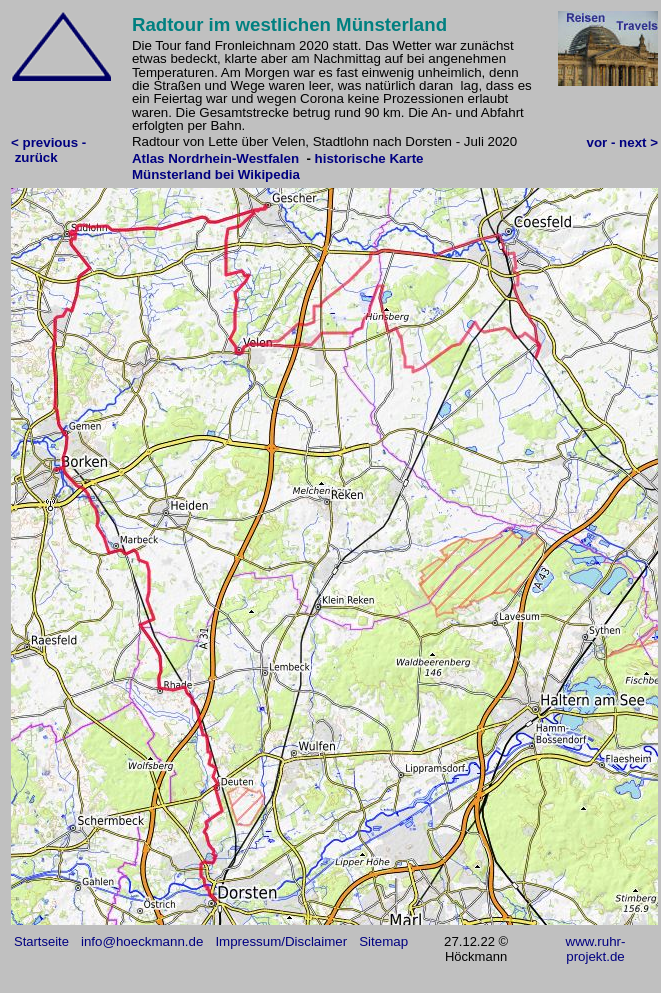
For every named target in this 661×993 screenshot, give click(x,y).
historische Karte (369, 158)
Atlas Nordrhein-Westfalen (215, 158)
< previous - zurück (48, 150)
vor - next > (622, 142)
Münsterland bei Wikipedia (216, 174)
